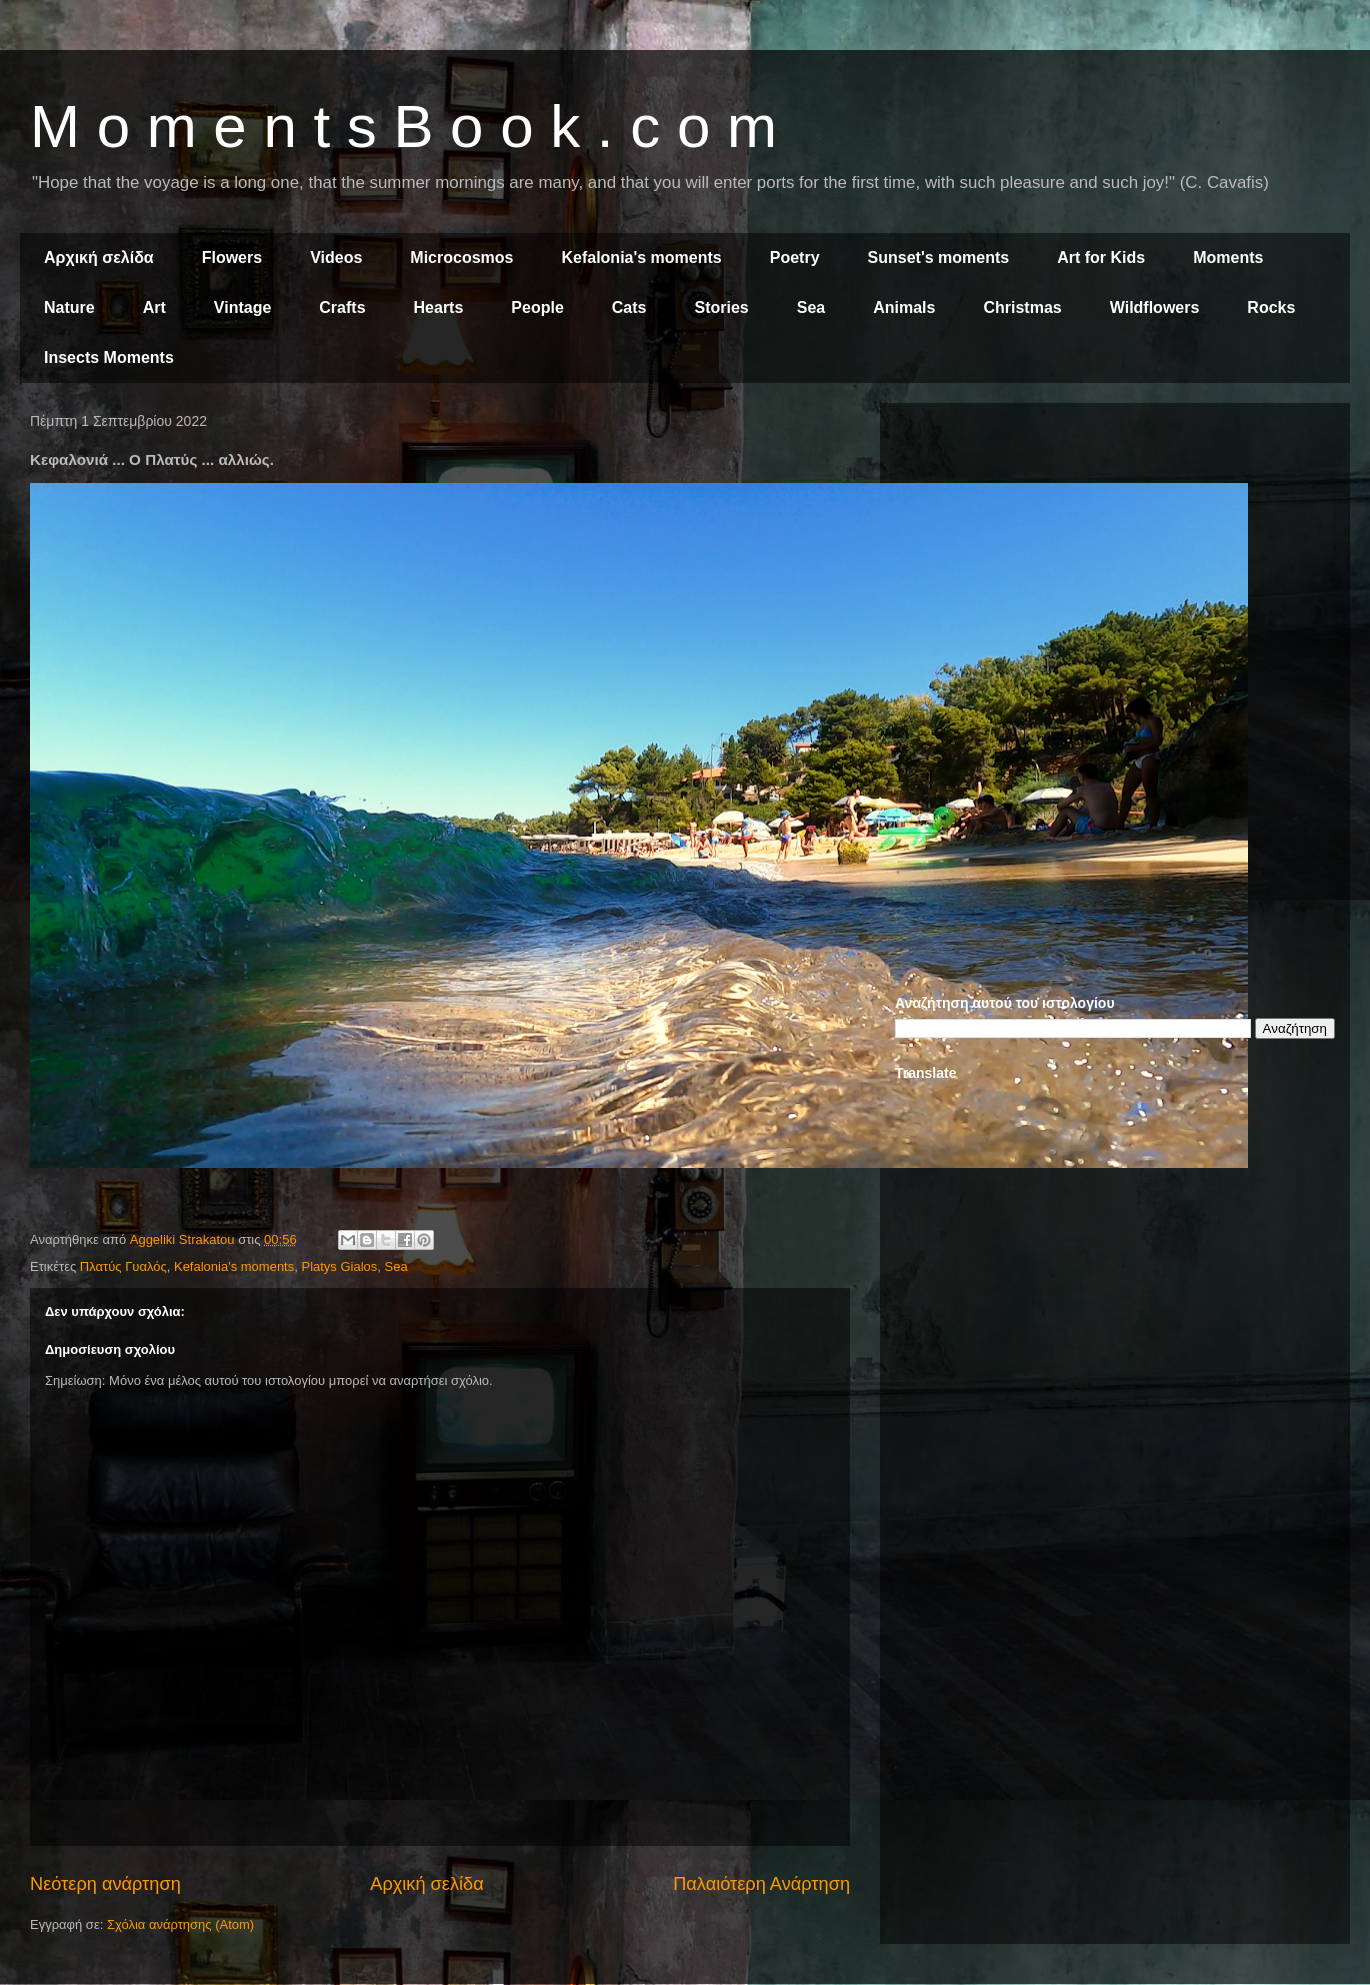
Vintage (243, 307)
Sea (811, 307)
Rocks (1271, 307)
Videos (336, 257)
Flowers (232, 257)
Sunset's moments (939, 257)
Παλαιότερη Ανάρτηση (761, 1884)
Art (154, 307)
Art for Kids (1101, 257)
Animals (904, 307)
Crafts (342, 307)
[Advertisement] (1115, 558)
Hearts (439, 307)
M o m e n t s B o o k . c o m (403, 126)
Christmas (1022, 307)
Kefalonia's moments (641, 257)
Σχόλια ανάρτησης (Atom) (180, 1924)
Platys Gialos (339, 1266)
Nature (69, 307)
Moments (1228, 257)
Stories (722, 307)
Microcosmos (461, 257)
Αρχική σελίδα (99, 257)
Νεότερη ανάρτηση (105, 1884)
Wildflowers (1155, 307)
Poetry (795, 257)
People (537, 307)
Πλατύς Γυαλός (123, 1266)
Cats (629, 307)
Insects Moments (109, 357)
